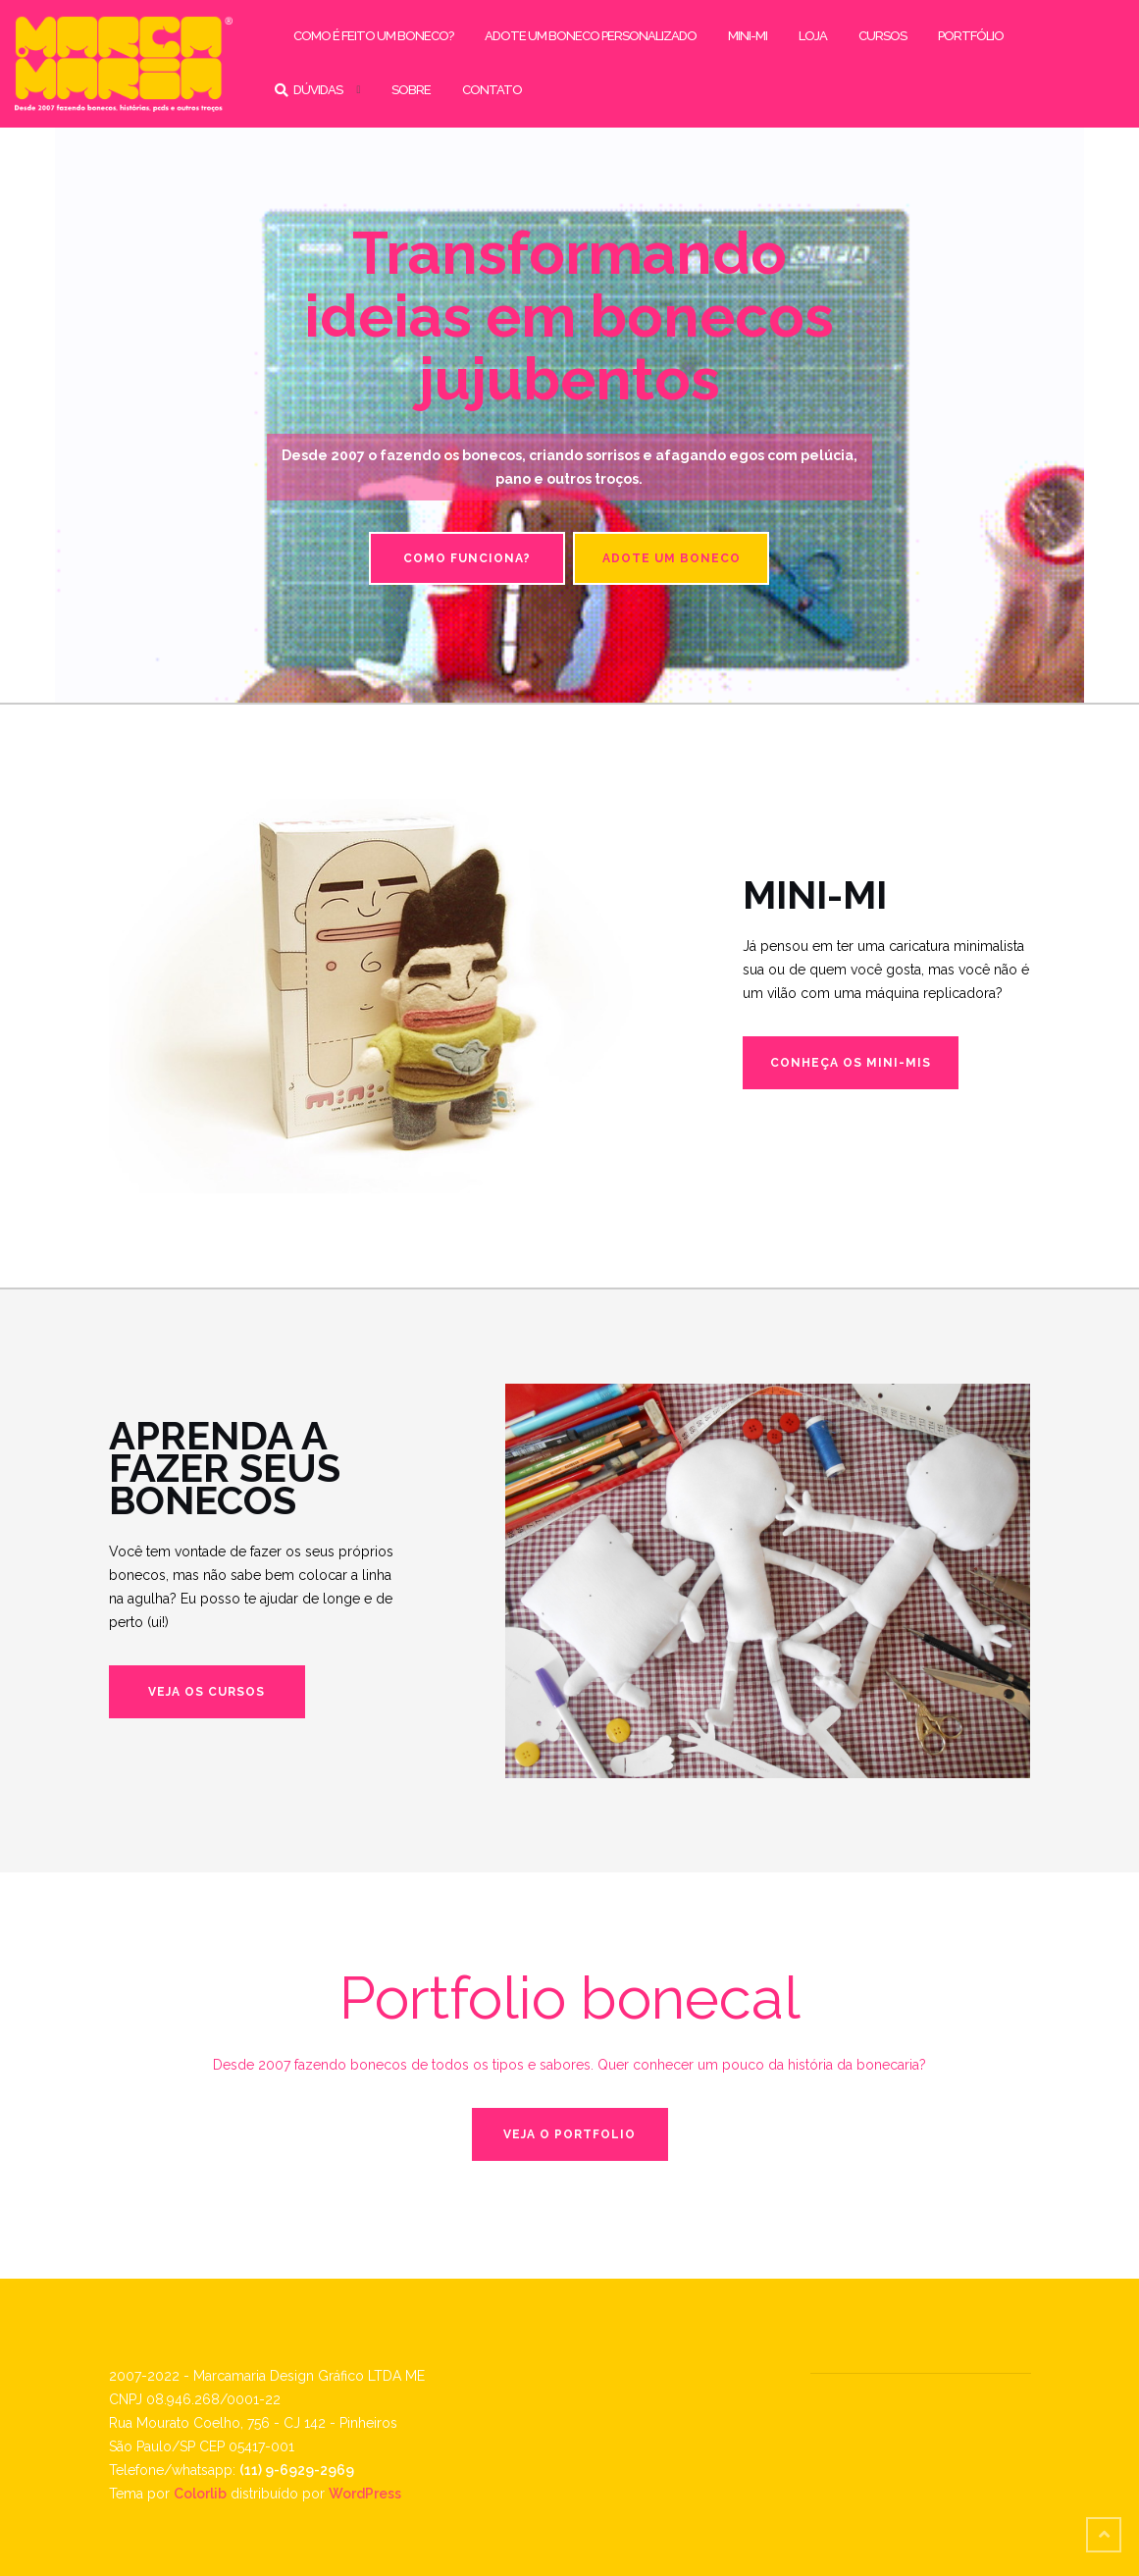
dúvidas (317, 89)
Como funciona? (467, 558)
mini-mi (747, 35)
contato (492, 89)
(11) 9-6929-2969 (296, 2470)
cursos (882, 35)
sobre (411, 89)
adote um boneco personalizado (591, 35)
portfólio (971, 35)
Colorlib (200, 2493)
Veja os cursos (206, 1692)
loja (813, 35)
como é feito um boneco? (373, 35)
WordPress (365, 2493)
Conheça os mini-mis (850, 1063)
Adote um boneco (671, 558)
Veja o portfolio (569, 2134)
